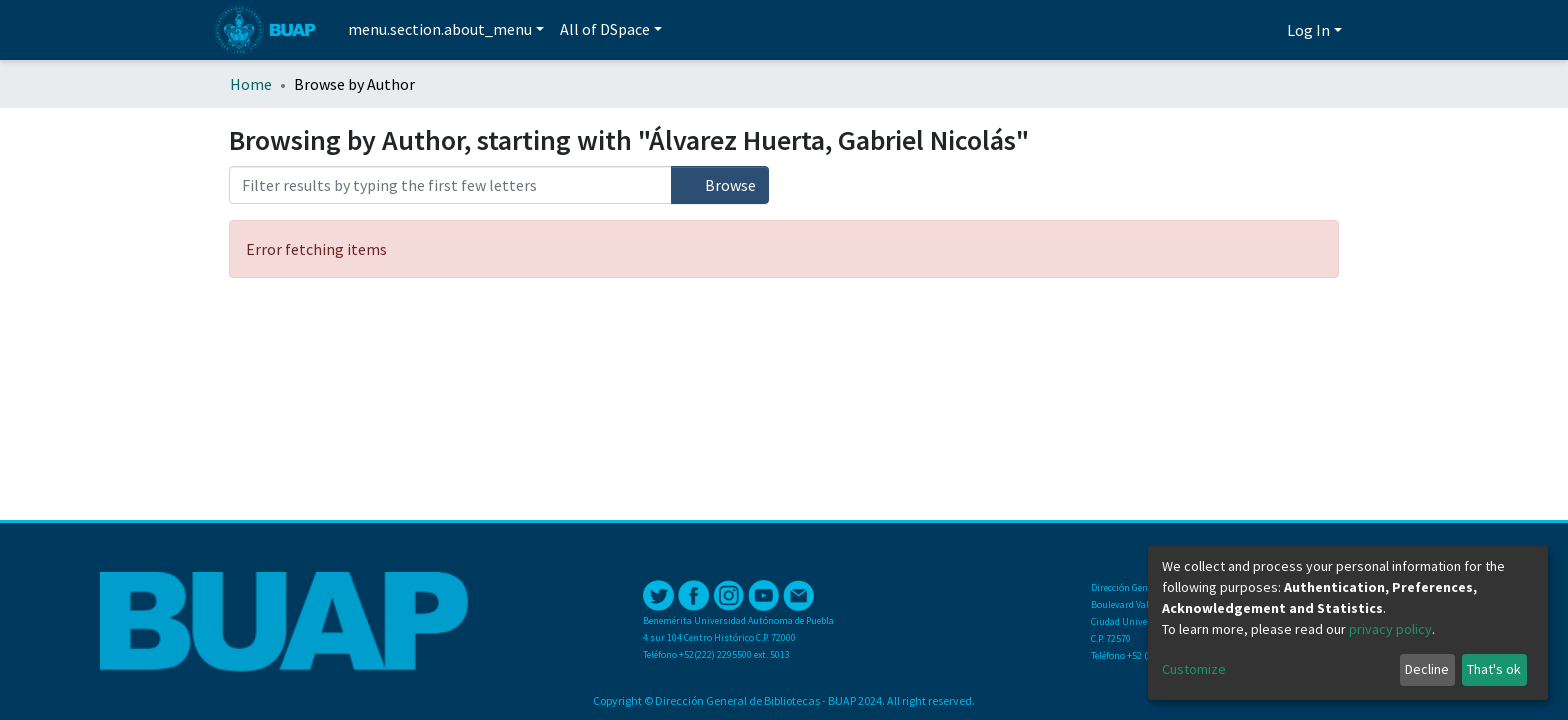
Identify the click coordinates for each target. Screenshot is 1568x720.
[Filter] (450, 185)
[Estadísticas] (1208, 30)
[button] (1266, 30)
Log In (1308, 30)
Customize (1194, 669)
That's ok (1494, 669)
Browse (720, 185)
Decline (1427, 669)
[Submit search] (1236, 31)
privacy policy (1390, 629)
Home (251, 84)
